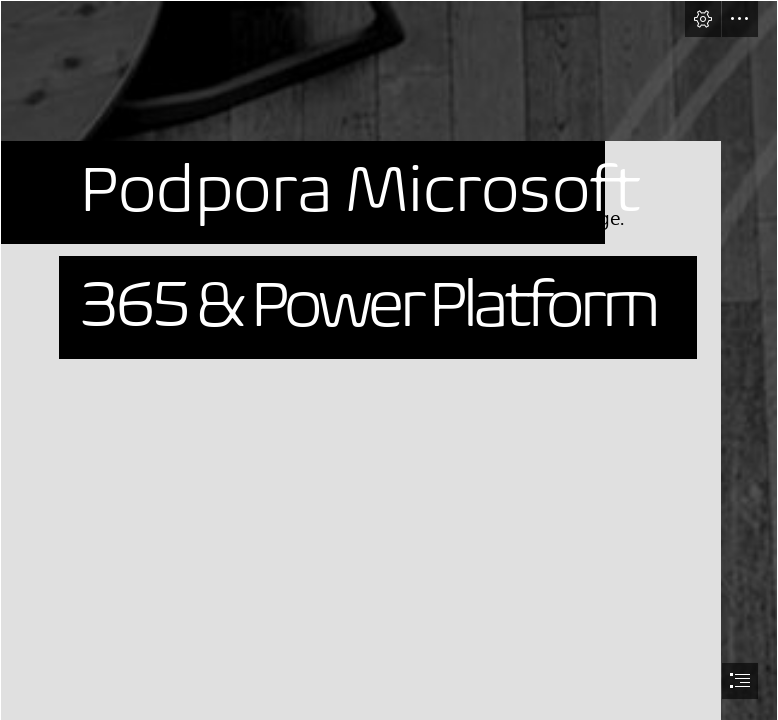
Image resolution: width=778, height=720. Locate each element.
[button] (703, 19)
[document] (389, 360)
